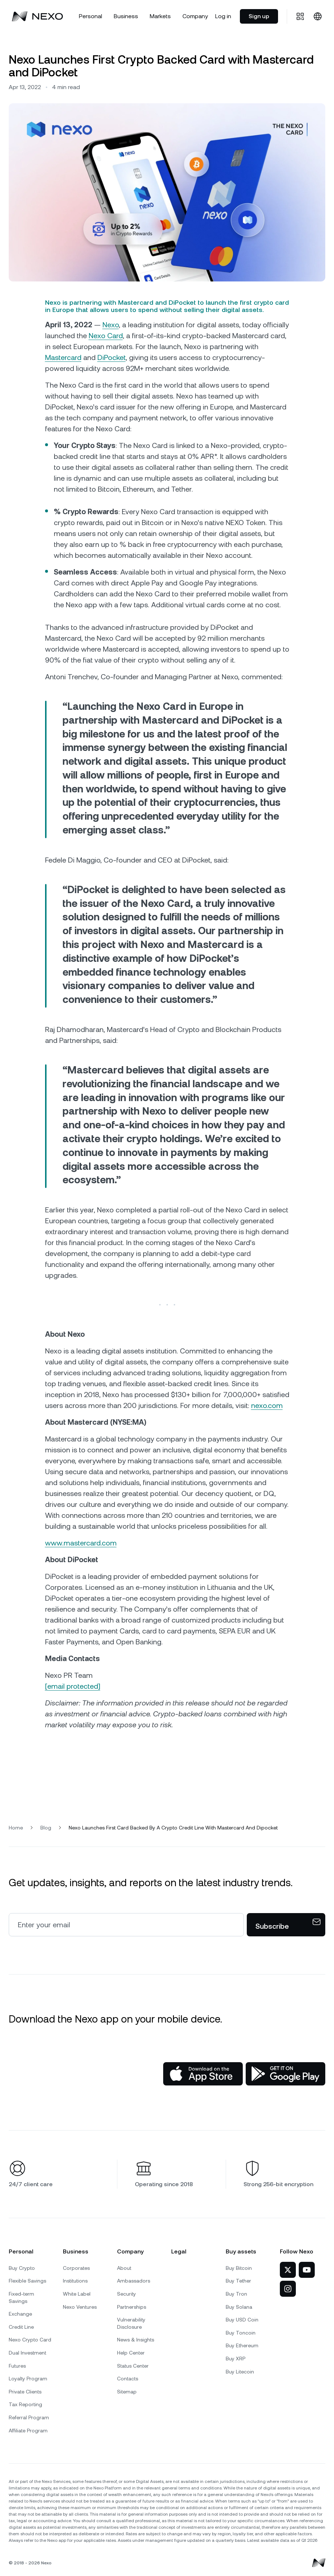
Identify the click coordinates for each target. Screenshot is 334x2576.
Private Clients (25, 2392)
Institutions (75, 2281)
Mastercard (63, 357)
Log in (223, 16)
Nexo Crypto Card (30, 2340)
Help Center (131, 2353)
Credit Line (21, 2327)
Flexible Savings (27, 2281)
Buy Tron (236, 2294)
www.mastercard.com (81, 1543)
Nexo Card (106, 335)
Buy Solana (239, 2307)
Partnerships (131, 2307)
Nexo (110, 324)
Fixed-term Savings (21, 2297)
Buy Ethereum (242, 2345)
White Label (76, 2294)
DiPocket (111, 357)
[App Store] (203, 2073)
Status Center (133, 2366)
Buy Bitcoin (239, 2268)
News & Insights (135, 2340)
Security (126, 2294)
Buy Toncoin (240, 2333)
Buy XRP (235, 2358)
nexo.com (267, 1405)
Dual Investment (27, 2353)
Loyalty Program (28, 2378)
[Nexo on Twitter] (288, 2270)
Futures (17, 2366)
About (124, 2268)
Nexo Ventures (80, 2307)
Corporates (76, 2268)
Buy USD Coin (242, 2320)
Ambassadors (133, 2281)
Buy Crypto (22, 2268)
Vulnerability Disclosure (131, 2323)
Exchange (20, 2314)
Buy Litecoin (240, 2372)
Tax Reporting (25, 2404)
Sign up (259, 16)
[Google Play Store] (285, 2073)
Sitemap (127, 2392)
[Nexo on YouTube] (307, 2270)
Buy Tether (238, 2281)
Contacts (127, 2378)
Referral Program (29, 2417)
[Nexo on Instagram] (288, 2289)
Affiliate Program (28, 2430)
